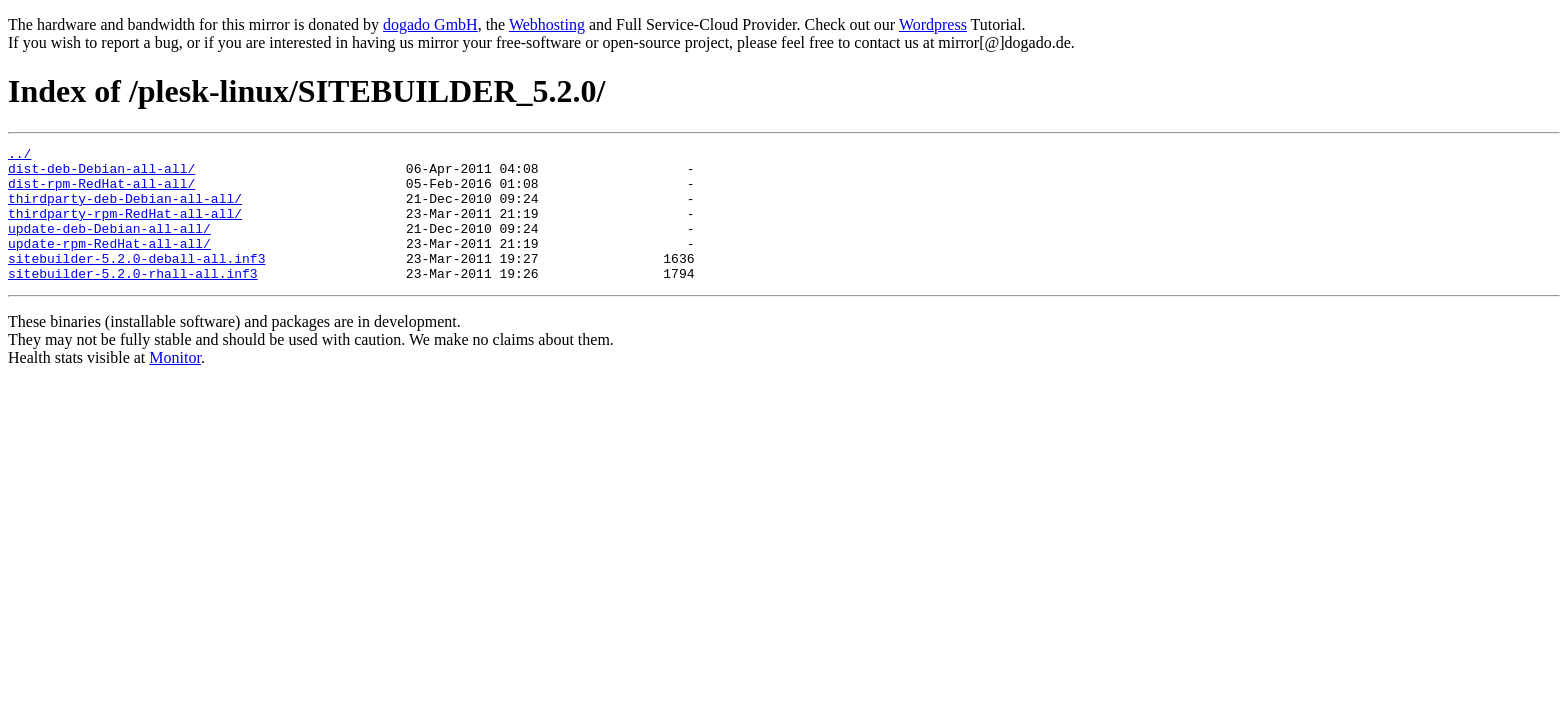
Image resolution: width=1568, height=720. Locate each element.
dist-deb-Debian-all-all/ (101, 174)
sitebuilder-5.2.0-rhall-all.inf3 (133, 300)
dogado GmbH (430, 24)
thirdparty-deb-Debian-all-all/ (125, 210)
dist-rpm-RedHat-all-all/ (101, 192)
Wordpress (933, 24)
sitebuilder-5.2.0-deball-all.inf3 (136, 282)
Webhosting (547, 24)
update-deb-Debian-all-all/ (109, 246)
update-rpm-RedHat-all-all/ (109, 264)
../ (19, 156)
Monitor (175, 384)
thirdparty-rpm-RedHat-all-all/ (125, 228)
